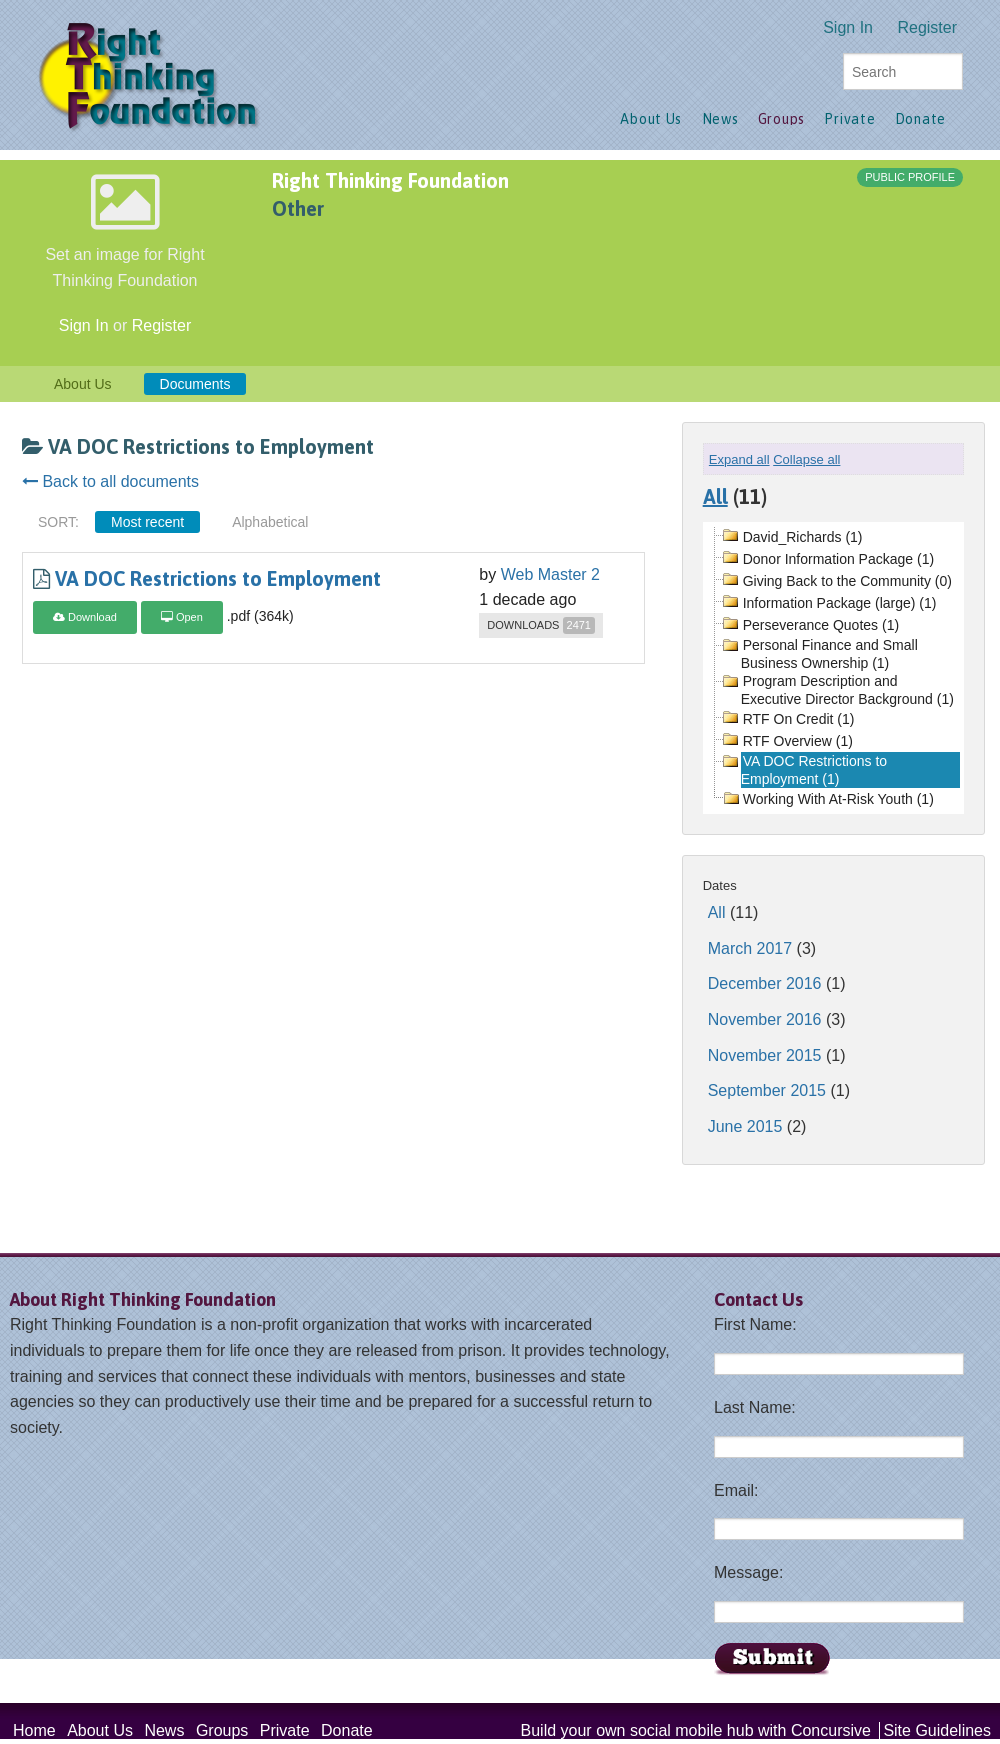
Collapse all (806, 459)
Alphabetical (270, 522)
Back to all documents (110, 481)
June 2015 (745, 1126)
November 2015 (765, 1055)
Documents (195, 384)
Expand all (739, 459)
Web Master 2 (550, 574)
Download (85, 617)
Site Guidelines (937, 1730)
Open (182, 617)
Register (927, 27)
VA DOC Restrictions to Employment (218, 578)
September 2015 (767, 1090)
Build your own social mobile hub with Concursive (696, 1730)
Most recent (147, 522)
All (715, 496)
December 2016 (765, 983)
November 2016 (765, 1019)
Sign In (848, 27)
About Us (83, 384)
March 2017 (750, 948)
